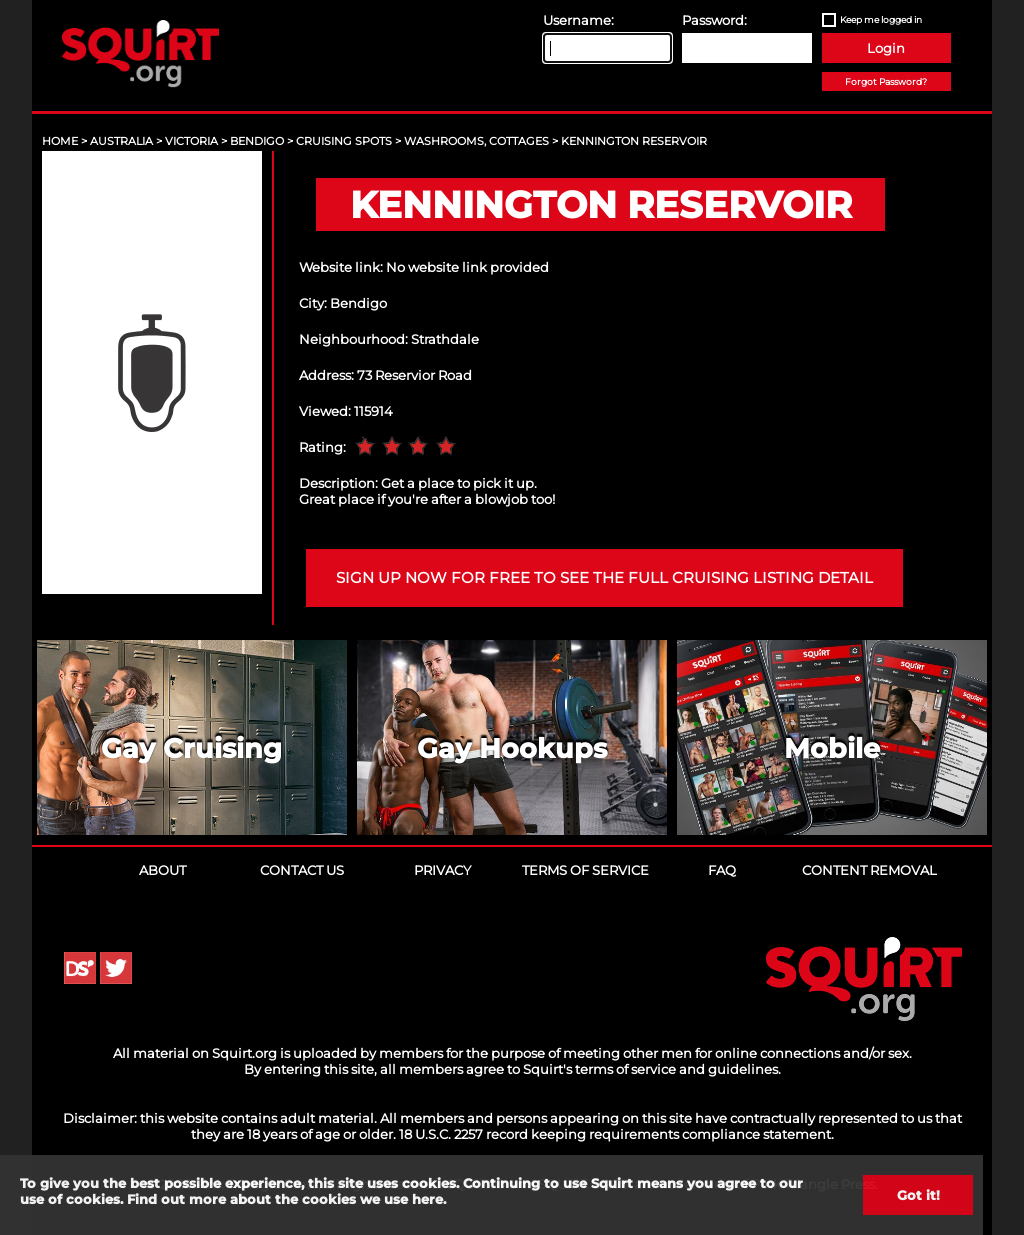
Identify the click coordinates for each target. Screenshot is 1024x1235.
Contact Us (302, 870)
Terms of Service (585, 870)
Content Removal (869, 870)
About (162, 870)
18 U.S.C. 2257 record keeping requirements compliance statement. (616, 1134)
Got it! (918, 1195)
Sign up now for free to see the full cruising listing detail (604, 578)
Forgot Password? (886, 81)
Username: (578, 20)
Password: (714, 20)
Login (886, 48)
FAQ (722, 870)
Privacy (442, 870)
